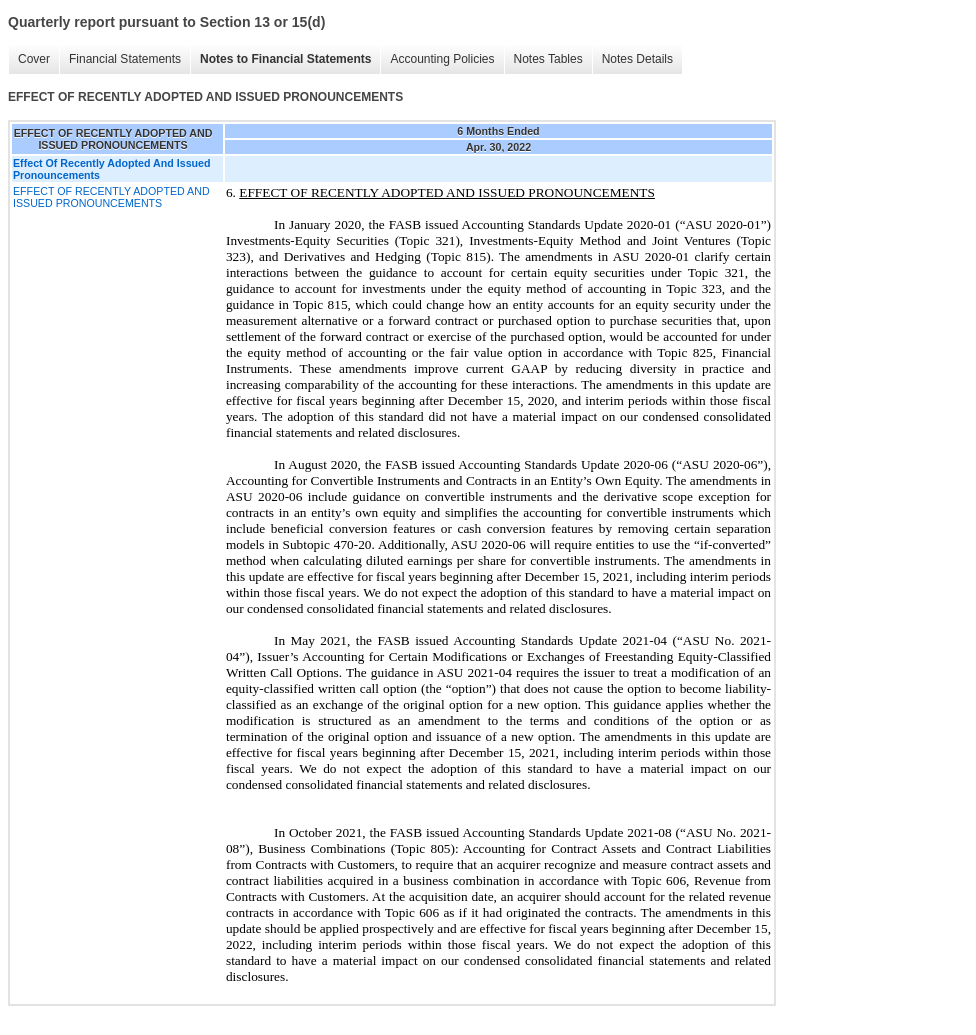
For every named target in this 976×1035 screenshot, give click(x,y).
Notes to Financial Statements (280, 59)
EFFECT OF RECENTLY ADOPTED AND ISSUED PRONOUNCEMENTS (111, 197)
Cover (29, 59)
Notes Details (632, 59)
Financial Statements (120, 59)
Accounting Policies (437, 59)
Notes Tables (543, 59)
